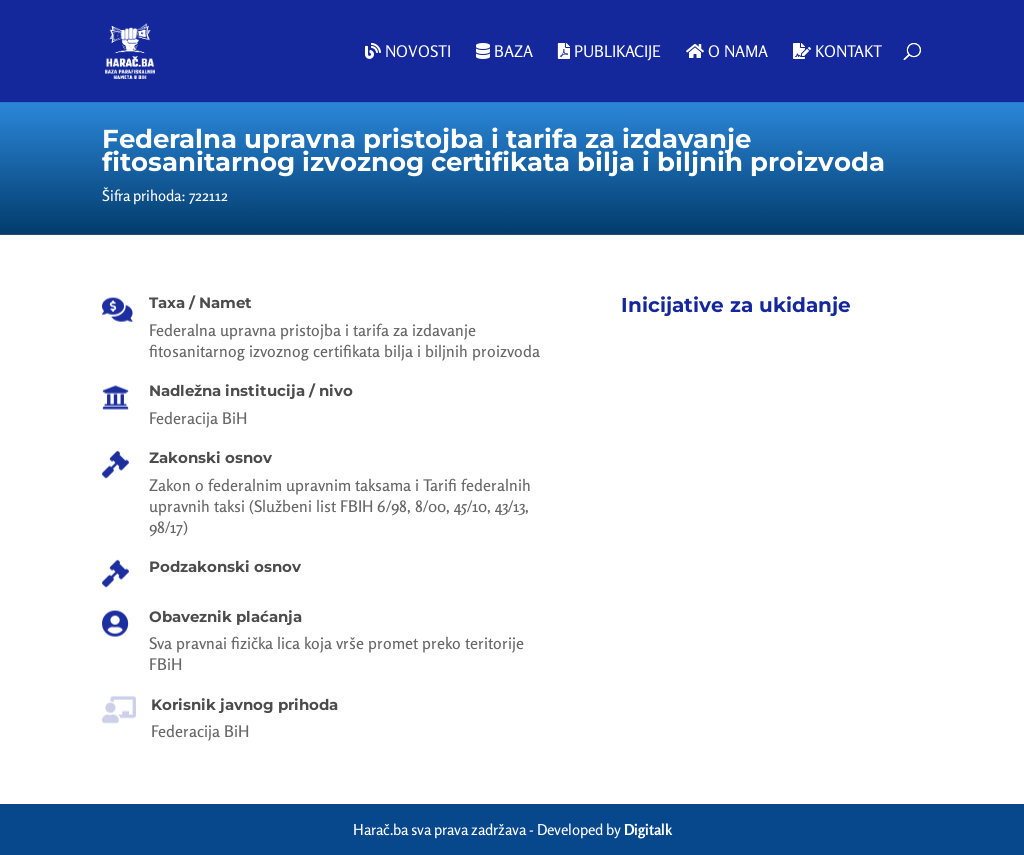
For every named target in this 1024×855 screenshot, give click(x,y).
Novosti (408, 52)
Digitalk (648, 829)
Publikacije (609, 52)
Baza (504, 52)
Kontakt (837, 52)
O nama (727, 52)
